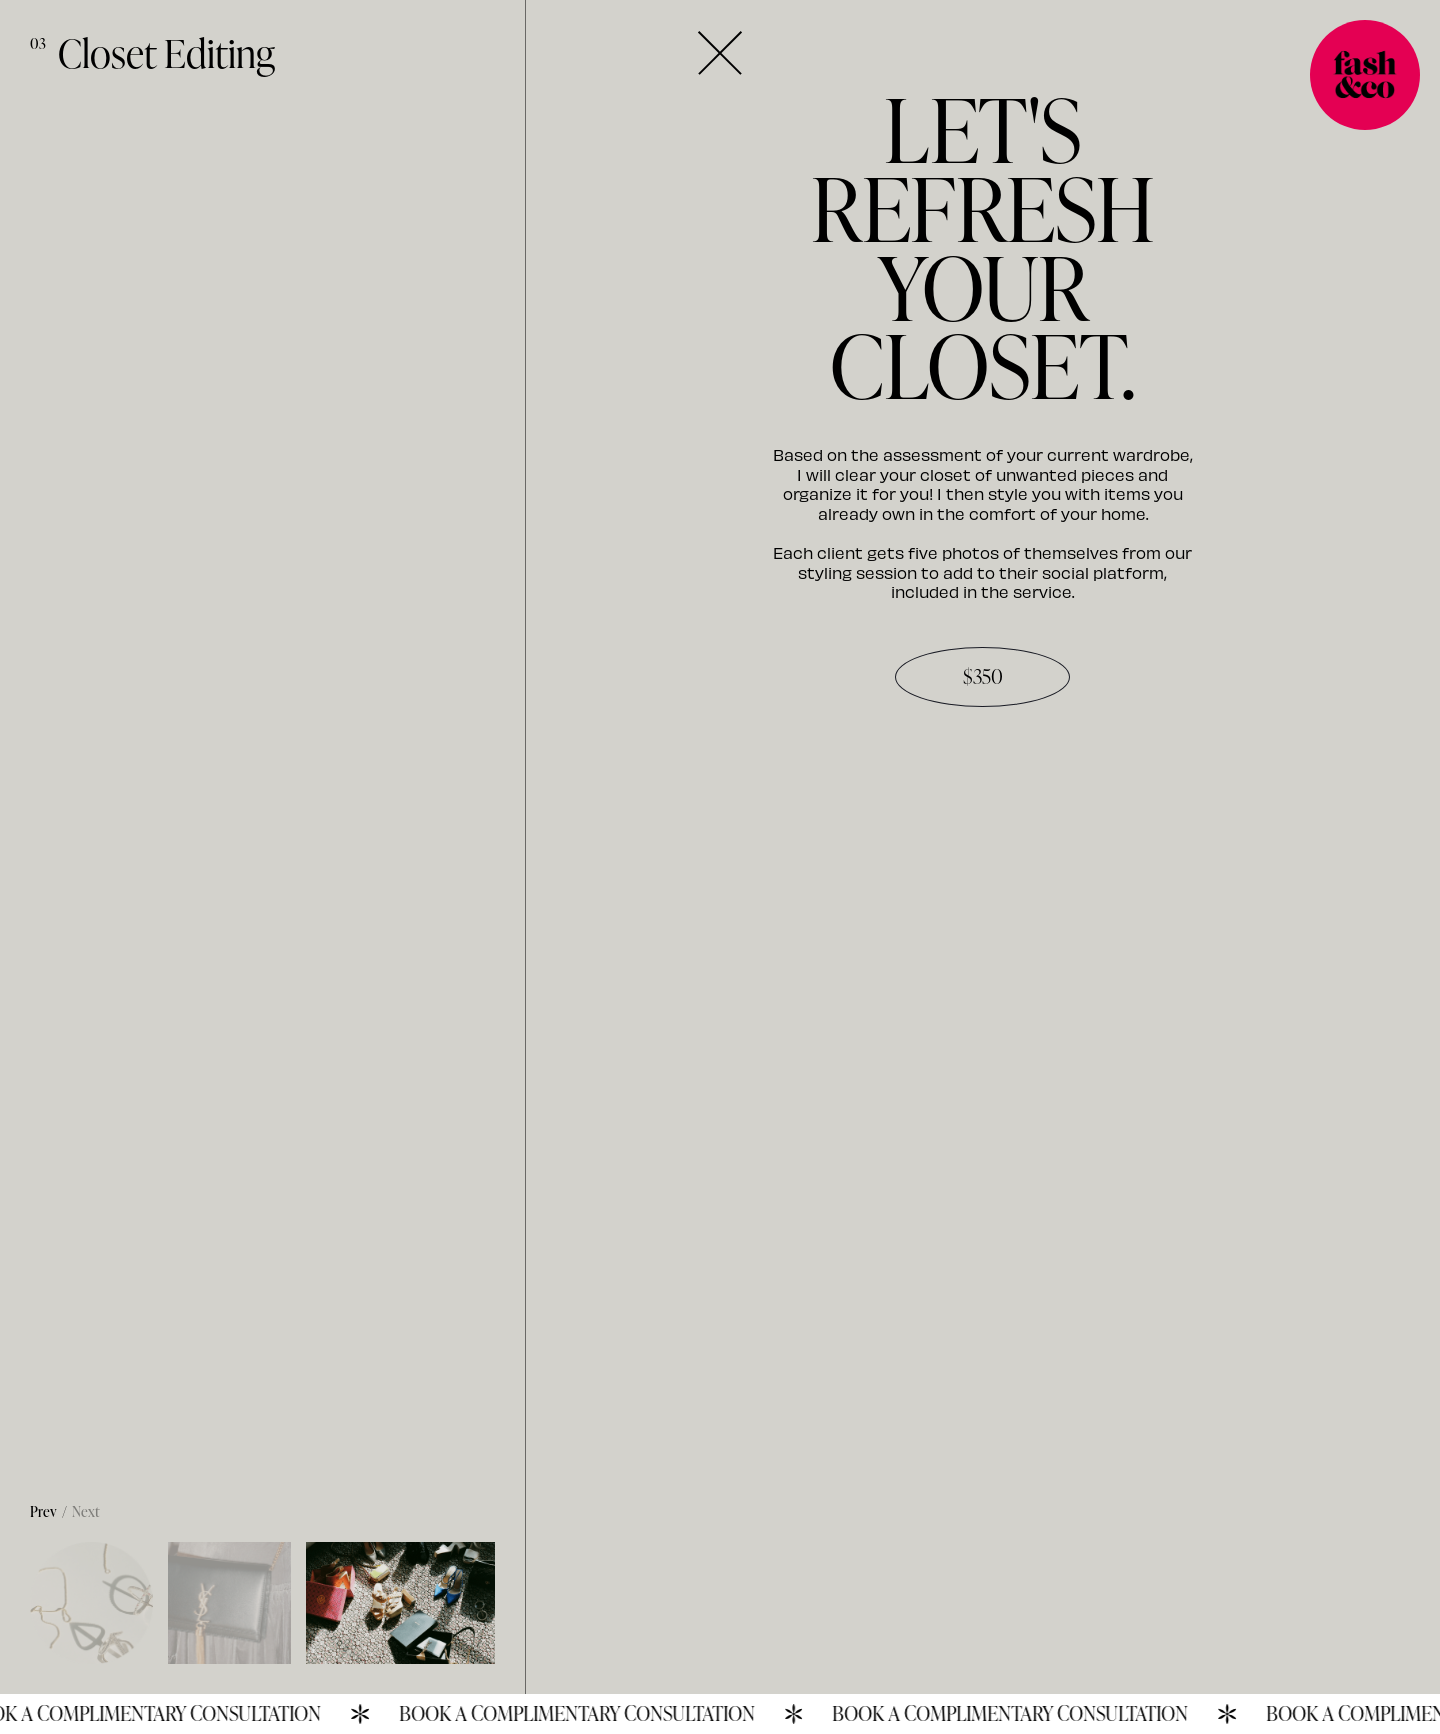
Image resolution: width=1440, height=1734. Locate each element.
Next (86, 1511)
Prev (43, 1511)
